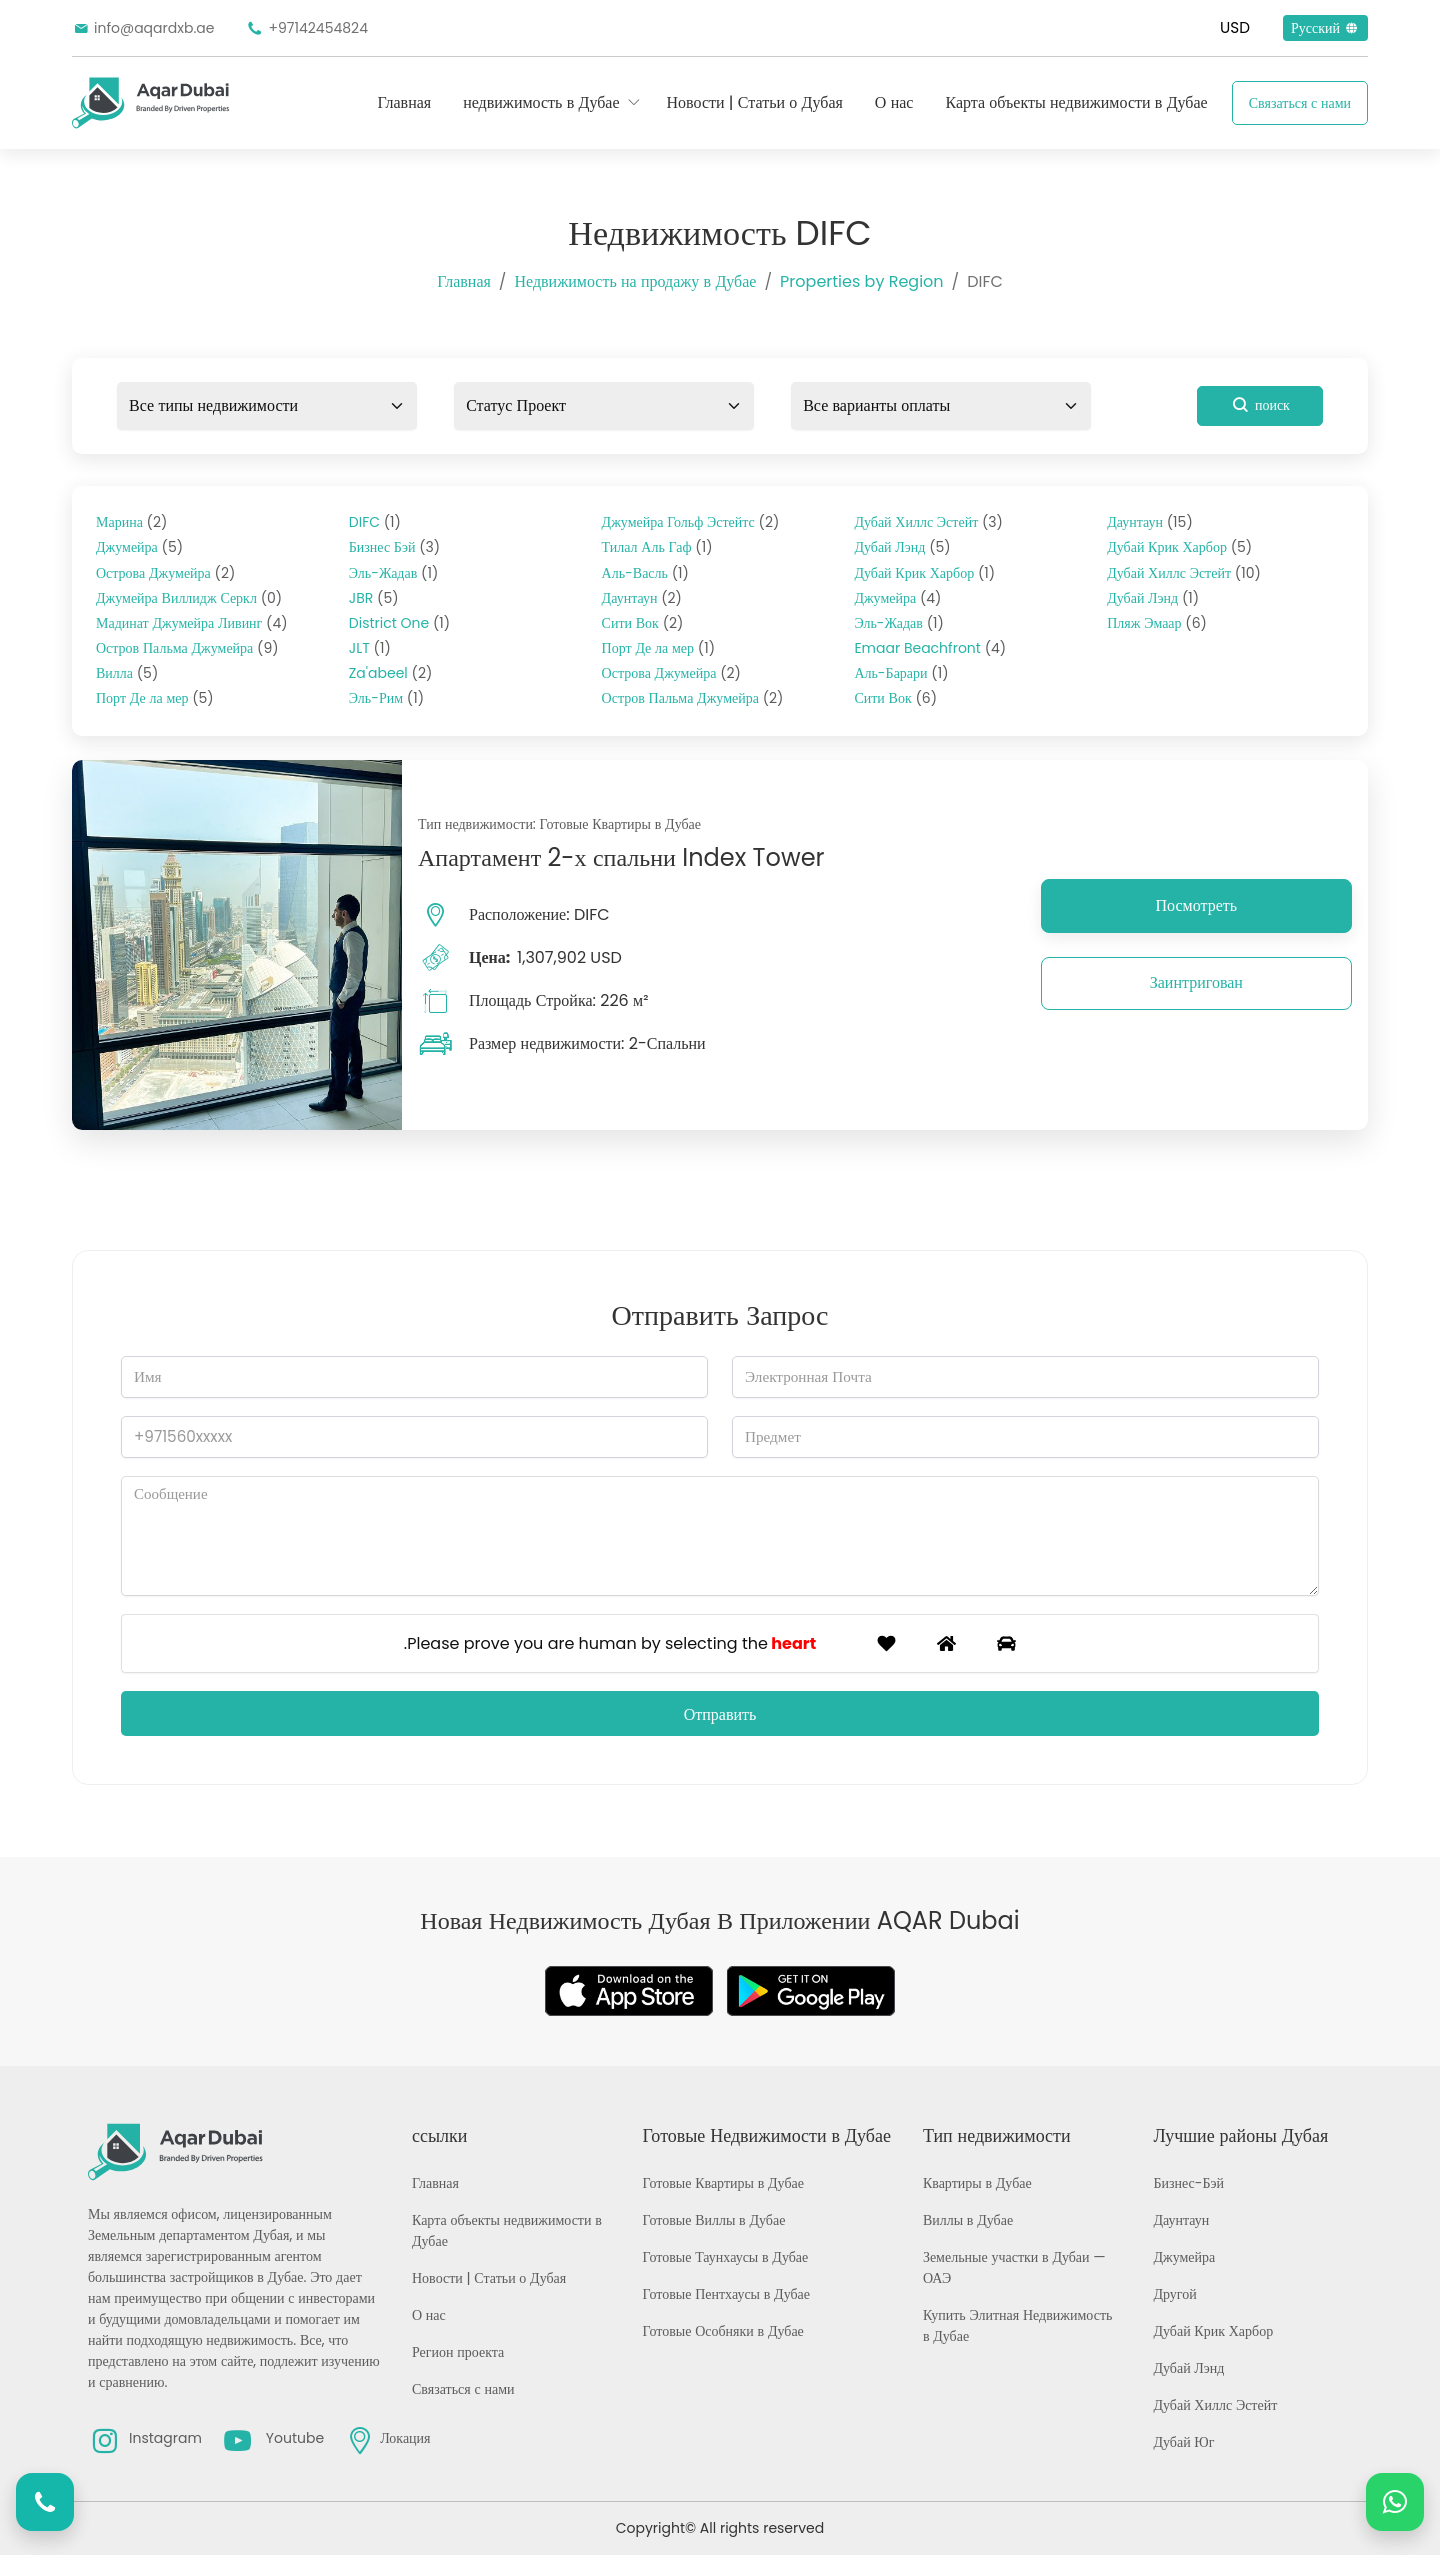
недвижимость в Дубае (541, 102)
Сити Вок (643, 623)
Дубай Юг (1183, 2442)
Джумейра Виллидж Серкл (189, 598)
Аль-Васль (645, 573)
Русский (1325, 28)
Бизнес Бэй (394, 547)
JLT (370, 648)
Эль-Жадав (393, 573)
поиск (1260, 405)
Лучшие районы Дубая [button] (1240, 2135)
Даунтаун (642, 598)
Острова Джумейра (165, 573)
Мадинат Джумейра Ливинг (192, 623)
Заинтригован (1196, 982)
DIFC (375, 522)
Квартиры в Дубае (977, 2183)
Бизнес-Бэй (1188, 2183)
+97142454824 (306, 28)
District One (399, 623)
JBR (374, 598)
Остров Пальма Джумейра (187, 648)
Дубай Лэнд (902, 547)
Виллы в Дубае (968, 2220)
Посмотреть (1197, 905)
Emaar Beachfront (930, 648)
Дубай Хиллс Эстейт (928, 522)
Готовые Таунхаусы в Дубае (726, 2257)
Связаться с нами (1300, 103)
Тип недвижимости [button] (997, 2135)
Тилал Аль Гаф (657, 547)
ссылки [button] (439, 2135)
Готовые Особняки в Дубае (723, 2331)
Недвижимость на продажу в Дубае (635, 281)
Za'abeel (391, 673)
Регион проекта (458, 2352)
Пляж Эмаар (1157, 623)
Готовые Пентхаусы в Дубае (726, 2294)
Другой (1174, 2294)
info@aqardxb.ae (143, 28)
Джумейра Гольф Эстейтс (691, 522)
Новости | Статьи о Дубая (755, 102)
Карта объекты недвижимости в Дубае (1076, 102)
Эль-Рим (386, 698)
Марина (131, 522)
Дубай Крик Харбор (924, 573)
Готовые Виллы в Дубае (714, 2220)
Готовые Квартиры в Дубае (723, 2183)
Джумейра (139, 547)
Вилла (127, 673)
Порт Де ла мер (155, 698)
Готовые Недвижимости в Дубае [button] (767, 2135)
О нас (894, 102)
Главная (404, 102)
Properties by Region (861, 281)
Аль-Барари (901, 673)
